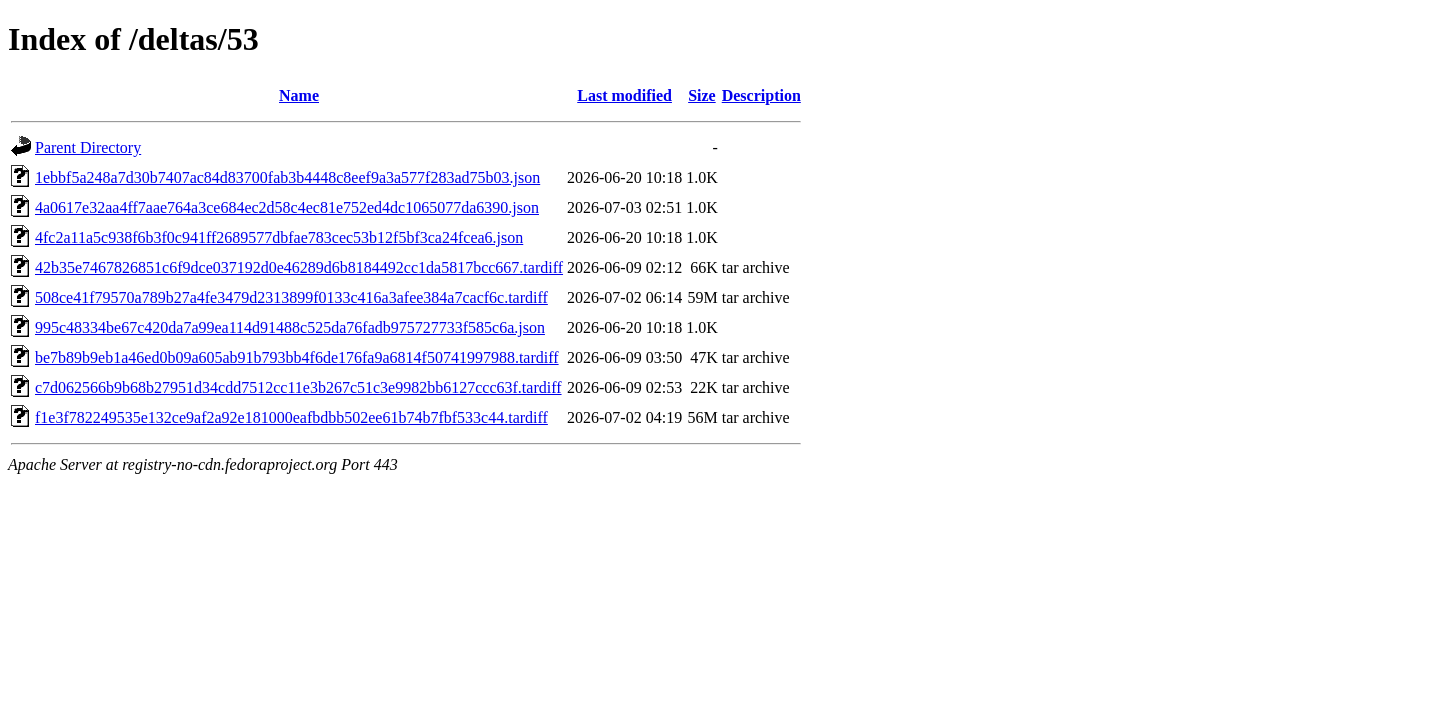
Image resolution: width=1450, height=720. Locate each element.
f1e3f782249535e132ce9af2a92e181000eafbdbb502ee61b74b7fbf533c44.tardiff (291, 417)
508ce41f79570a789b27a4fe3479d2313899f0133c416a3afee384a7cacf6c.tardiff (291, 297)
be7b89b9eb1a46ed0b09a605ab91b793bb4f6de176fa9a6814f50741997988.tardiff (297, 357)
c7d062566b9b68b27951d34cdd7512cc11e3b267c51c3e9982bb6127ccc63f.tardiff (298, 387)
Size (702, 95)
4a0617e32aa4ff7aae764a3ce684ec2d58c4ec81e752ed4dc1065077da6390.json (287, 207)
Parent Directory (88, 147)
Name (299, 95)
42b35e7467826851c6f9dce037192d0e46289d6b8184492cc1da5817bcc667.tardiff (299, 267)
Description (761, 95)
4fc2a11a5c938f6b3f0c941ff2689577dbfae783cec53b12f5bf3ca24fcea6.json (279, 237)
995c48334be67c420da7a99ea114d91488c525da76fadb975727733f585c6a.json (290, 327)
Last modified (624, 95)
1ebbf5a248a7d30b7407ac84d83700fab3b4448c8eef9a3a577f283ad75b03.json (287, 177)
